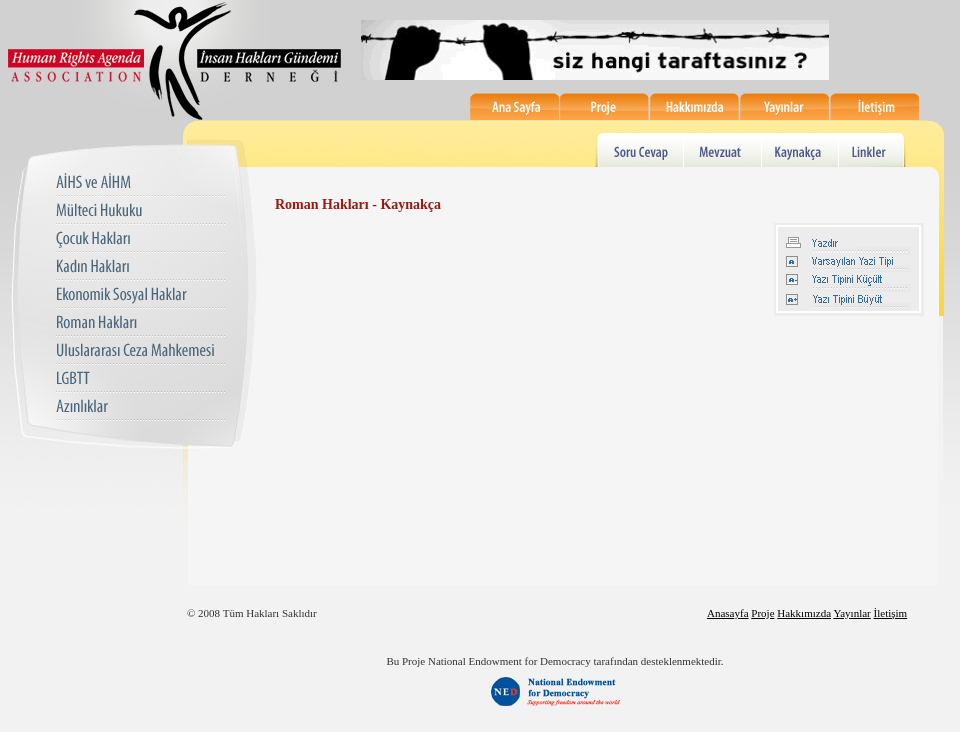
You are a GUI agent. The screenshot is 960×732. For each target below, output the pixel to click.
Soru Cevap (639, 149)
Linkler (874, 149)
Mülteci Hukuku (140, 211)
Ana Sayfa (515, 106)
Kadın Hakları (140, 267)
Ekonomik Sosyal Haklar (140, 295)
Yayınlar (785, 106)
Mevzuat (723, 149)
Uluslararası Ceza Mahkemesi (140, 351)
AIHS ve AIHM (140, 183)
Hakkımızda (695, 106)
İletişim (875, 106)
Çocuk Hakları (140, 239)
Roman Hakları (140, 323)
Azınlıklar (140, 407)
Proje (605, 106)
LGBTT (140, 379)
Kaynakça (802, 149)
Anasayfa (728, 613)
